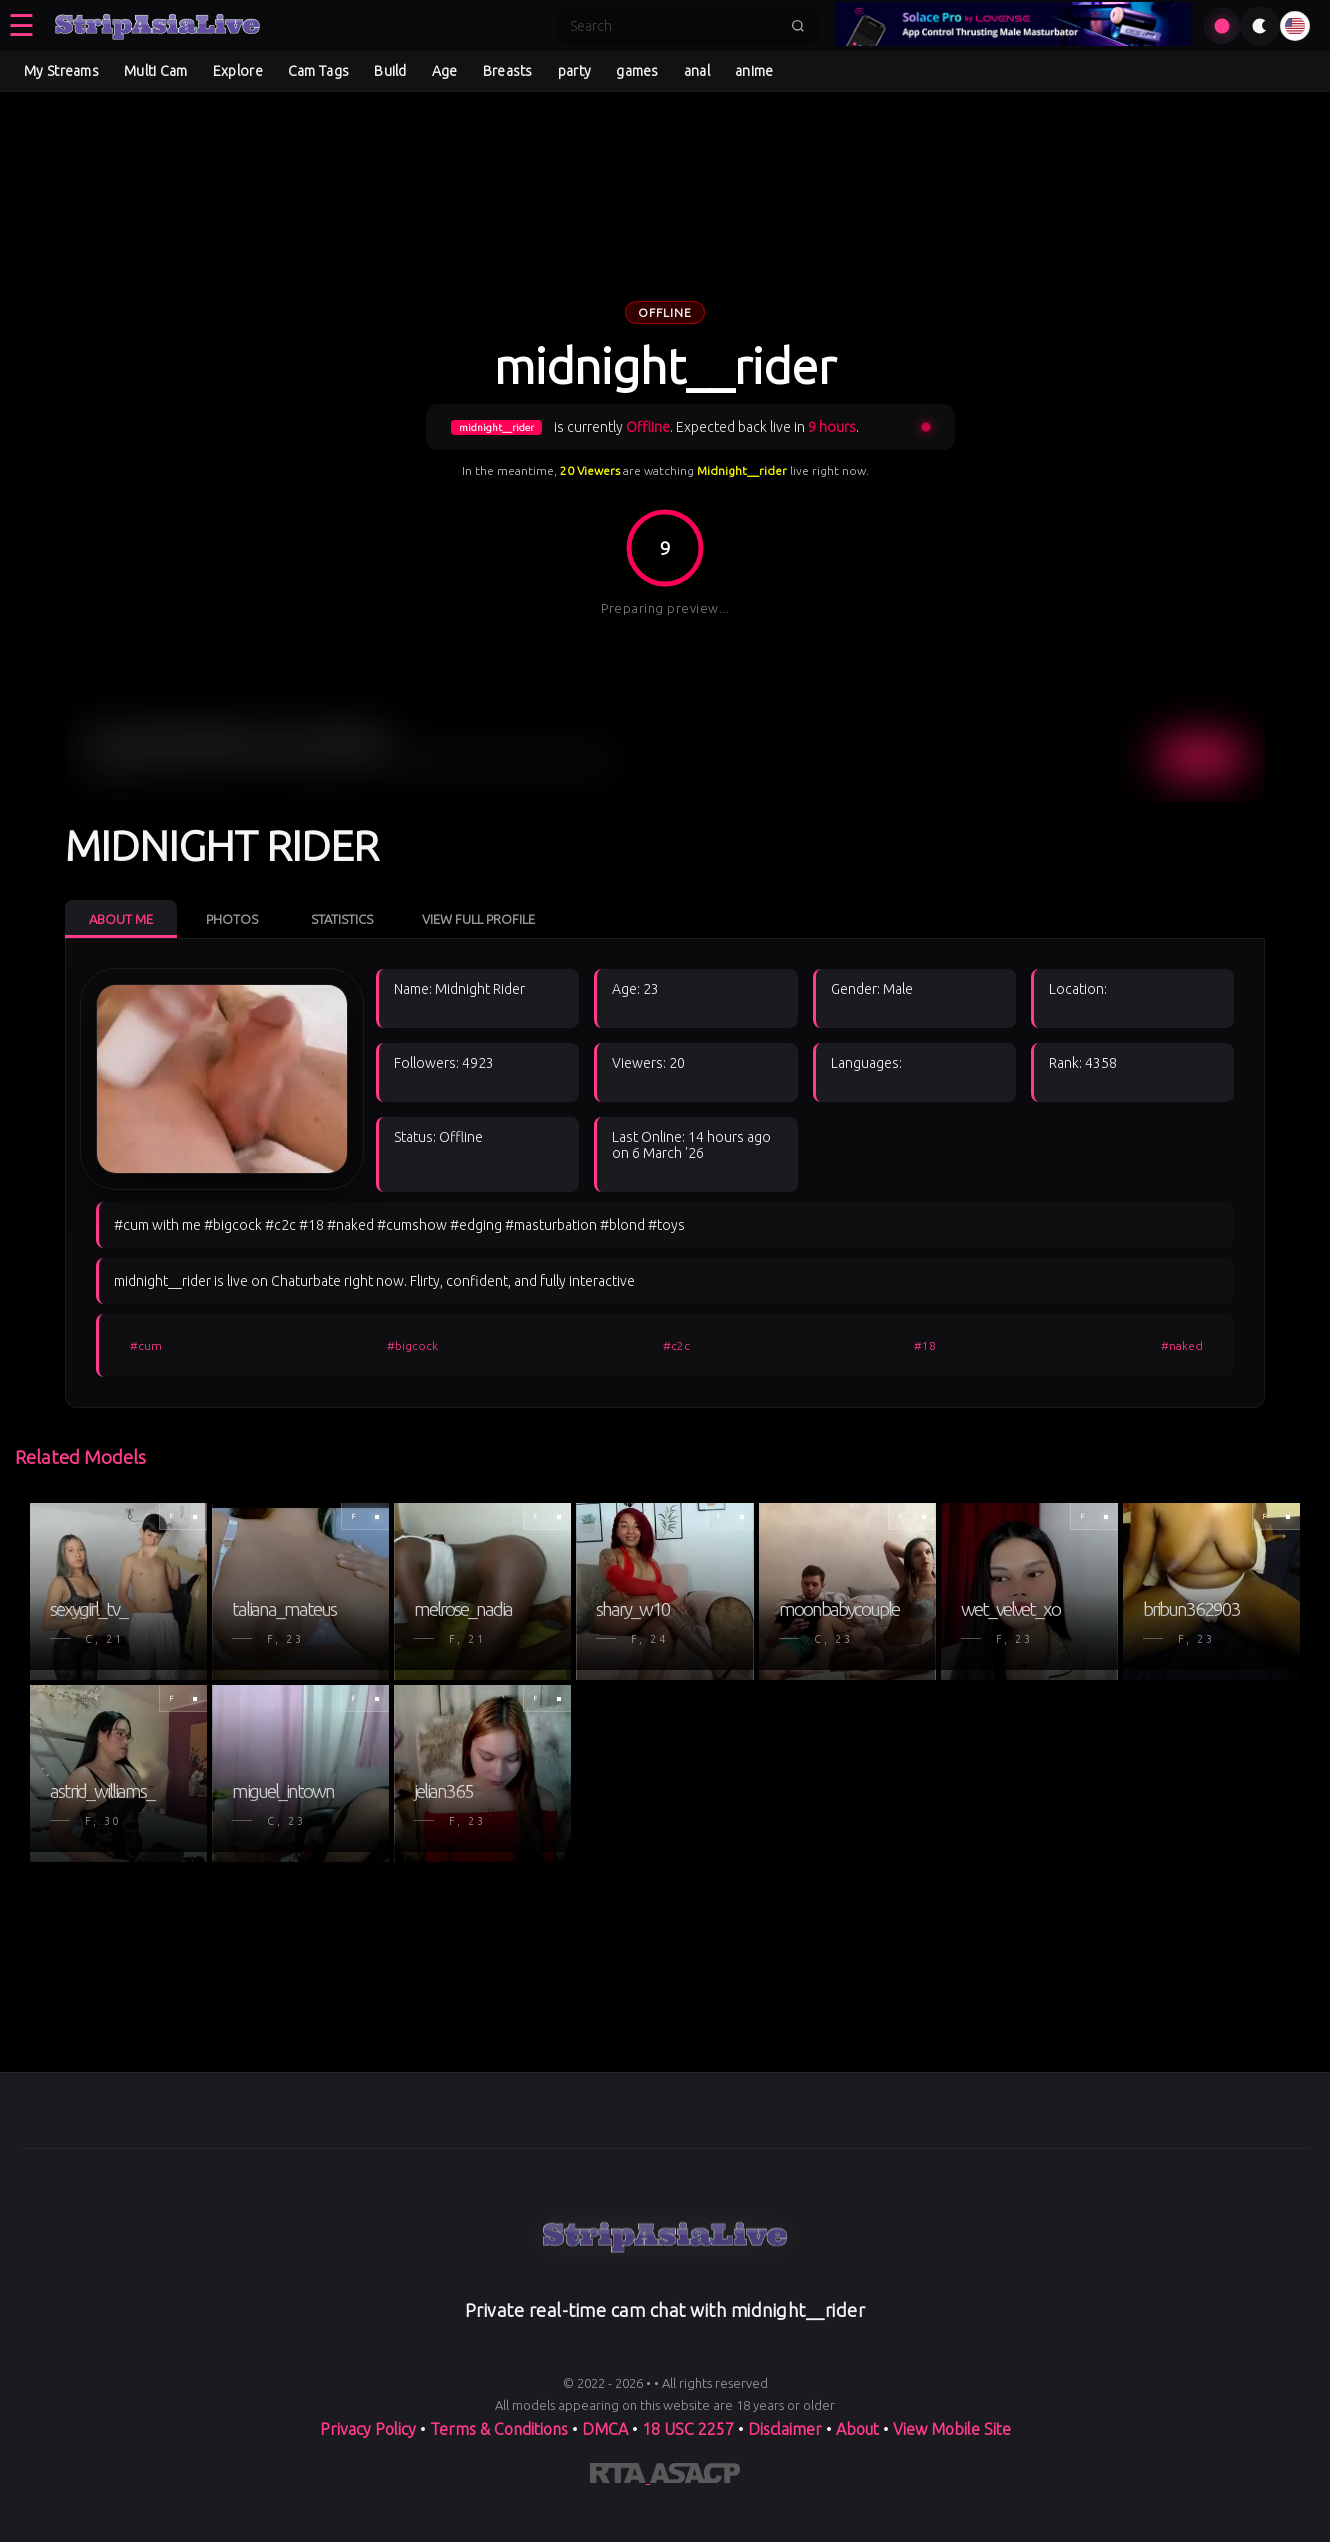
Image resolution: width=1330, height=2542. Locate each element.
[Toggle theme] (1260, 26)
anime (754, 71)
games (637, 71)
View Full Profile (478, 919)
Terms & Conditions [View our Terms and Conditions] (499, 2429)
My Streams (61, 71)
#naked (1182, 1345)
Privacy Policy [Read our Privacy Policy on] (370, 2429)
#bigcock (412, 1345)
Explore (238, 71)
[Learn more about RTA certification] (620, 2477)
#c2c (676, 1345)
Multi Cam (156, 71)
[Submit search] (798, 26)
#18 (925, 1345)
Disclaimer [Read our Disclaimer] (785, 2429)
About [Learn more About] (859, 2429)
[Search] (674, 26)
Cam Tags (318, 71)
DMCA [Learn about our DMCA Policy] (605, 2429)
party (575, 71)
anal (697, 71)
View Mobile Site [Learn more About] (952, 2429)
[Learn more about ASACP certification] (695, 2477)
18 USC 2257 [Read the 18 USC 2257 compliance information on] (688, 2429)
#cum (146, 1345)
